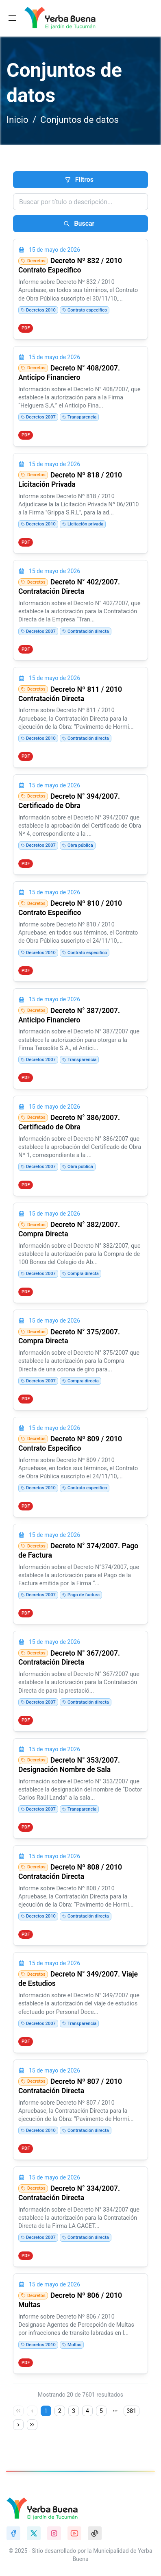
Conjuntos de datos (79, 119)
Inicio (17, 119)
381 (132, 2411)
